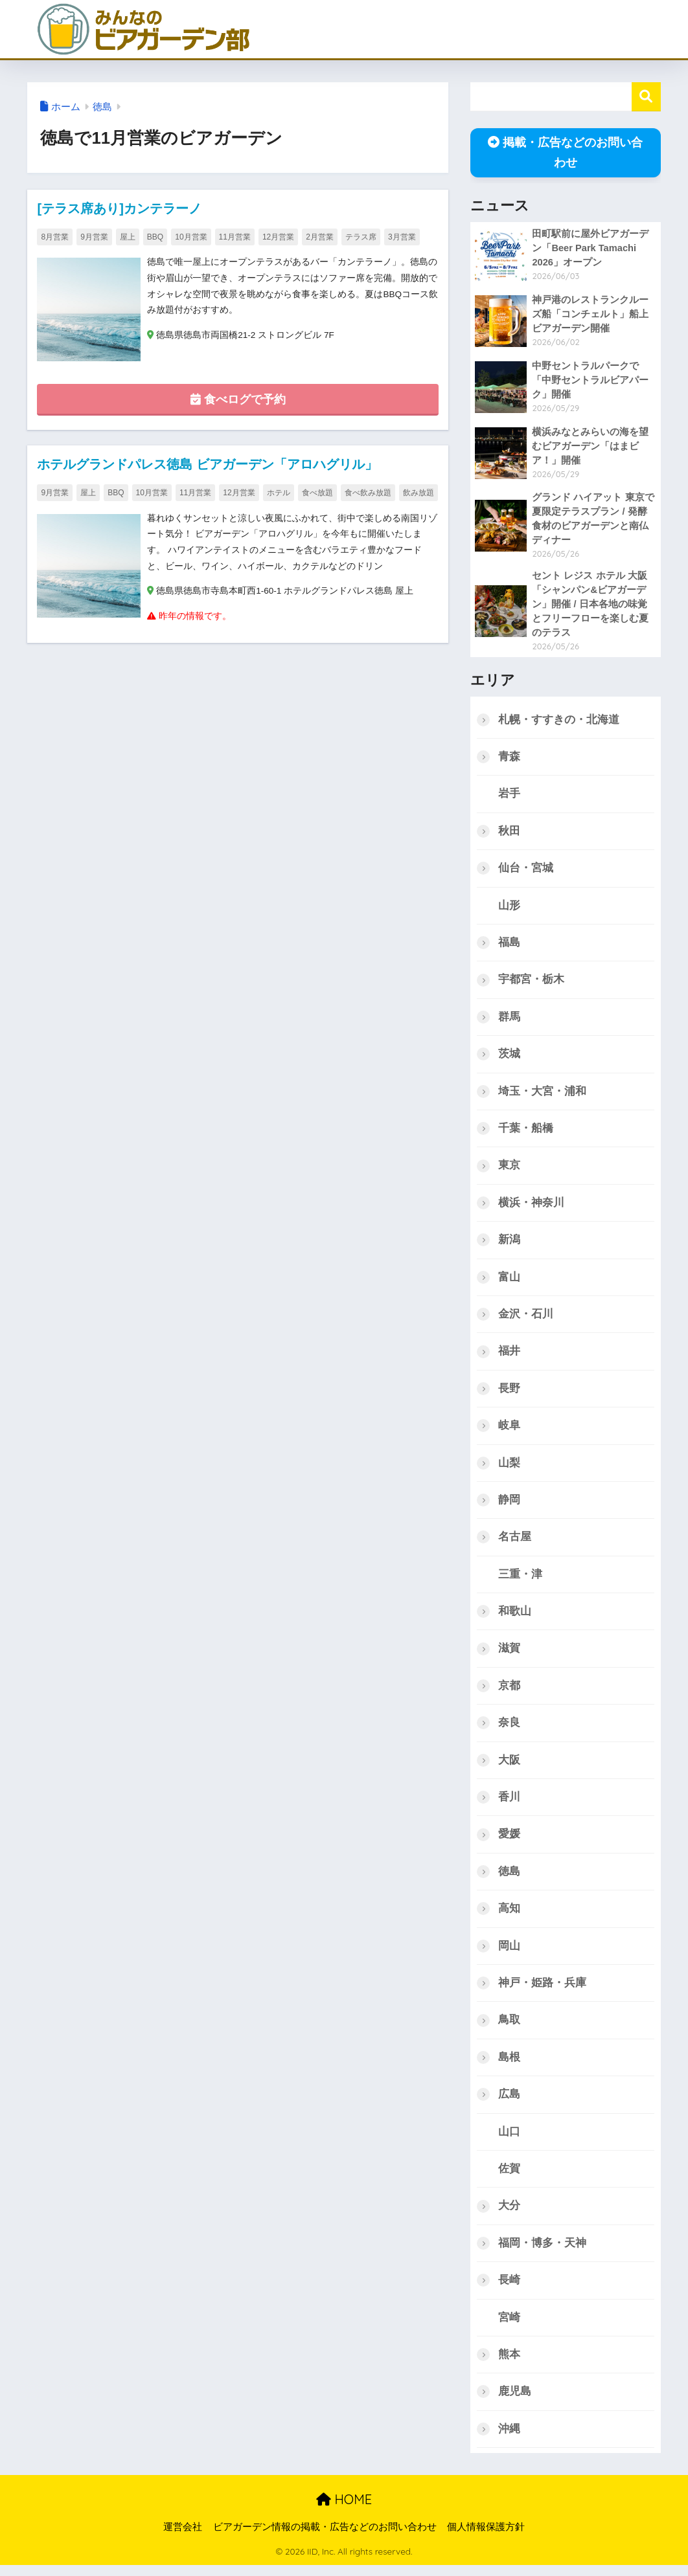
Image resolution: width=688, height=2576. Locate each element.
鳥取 (509, 2028)
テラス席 (360, 236)
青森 (509, 758)
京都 (509, 1692)
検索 (646, 96)
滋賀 (509, 1654)
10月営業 (191, 236)
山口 (509, 2140)
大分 (509, 2215)
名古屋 (514, 1542)
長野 (509, 1393)
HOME (344, 2510)
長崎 (509, 2289)
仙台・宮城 (525, 870)
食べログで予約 (238, 400)
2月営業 (320, 236)
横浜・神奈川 (531, 1206)
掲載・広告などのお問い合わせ (565, 152)
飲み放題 (418, 493)
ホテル (278, 493)
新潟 (509, 1244)
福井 (509, 1356)
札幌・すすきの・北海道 (558, 721)
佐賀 (509, 2177)
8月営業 (55, 236)
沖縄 (509, 2439)
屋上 (127, 236)
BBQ (155, 236)
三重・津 (520, 1580)
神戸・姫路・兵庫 (542, 1991)
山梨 (509, 1468)
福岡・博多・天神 (542, 2252)
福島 (509, 945)
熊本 (509, 2364)
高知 (509, 1916)
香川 (509, 1804)
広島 (509, 2103)
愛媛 (509, 1841)
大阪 (509, 1767)
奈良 (509, 1729)
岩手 (509, 795)
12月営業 (278, 236)
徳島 (102, 107)
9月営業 (94, 236)
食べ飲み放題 (368, 493)
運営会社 (182, 2538)
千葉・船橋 (525, 1132)
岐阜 (509, 1430)
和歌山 (514, 1617)
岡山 (509, 1953)
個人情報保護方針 (486, 2538)
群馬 (509, 1019)
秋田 (509, 833)
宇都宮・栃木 (531, 982)
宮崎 (509, 2327)
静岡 (509, 1505)
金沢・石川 (525, 1318)
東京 (509, 1169)
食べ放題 (317, 493)
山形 (509, 907)
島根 (509, 2065)
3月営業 (402, 236)
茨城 (509, 1057)
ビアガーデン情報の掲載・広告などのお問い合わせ (325, 2538)
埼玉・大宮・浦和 (542, 1094)
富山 (509, 1281)
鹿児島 (514, 2401)
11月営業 (235, 236)
